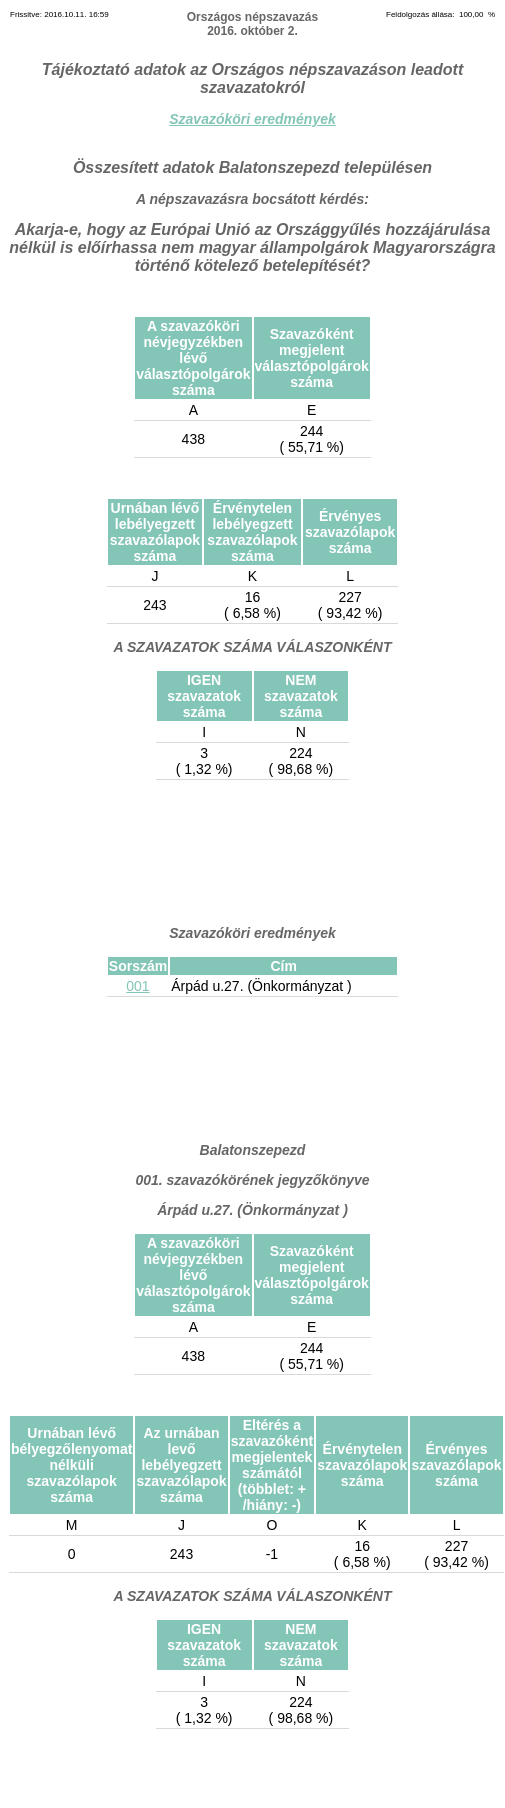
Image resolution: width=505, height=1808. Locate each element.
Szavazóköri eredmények (252, 119)
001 (137, 986)
